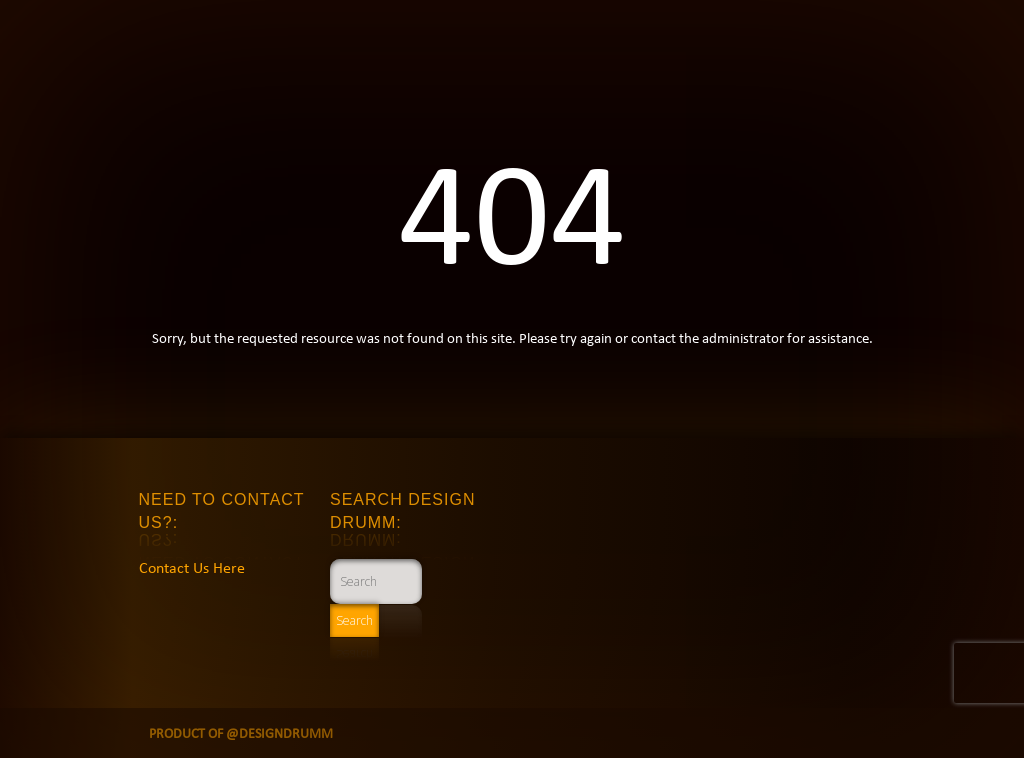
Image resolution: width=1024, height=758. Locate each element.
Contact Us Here (192, 567)
